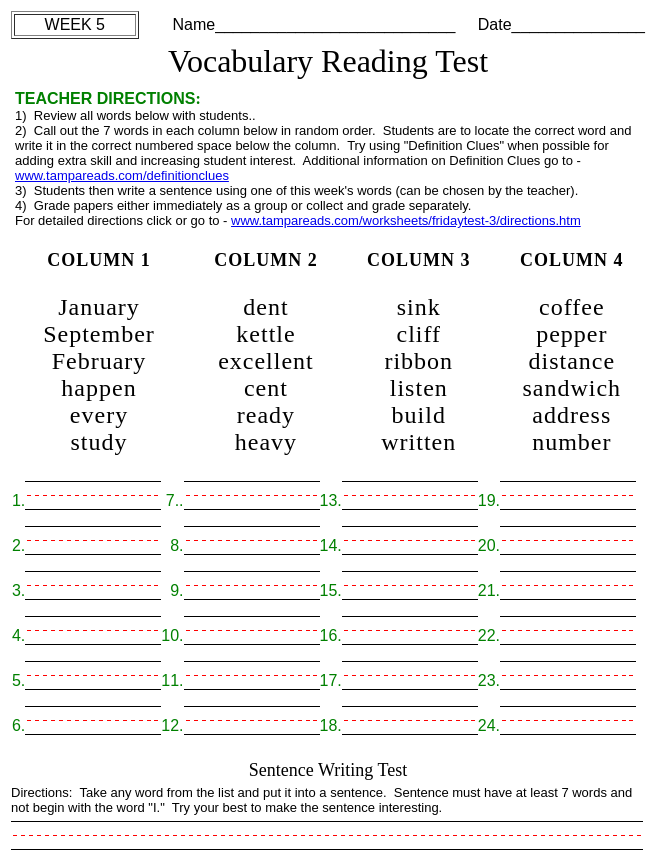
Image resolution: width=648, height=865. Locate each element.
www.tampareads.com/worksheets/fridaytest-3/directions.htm (406, 220)
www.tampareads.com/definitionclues (122, 175)
